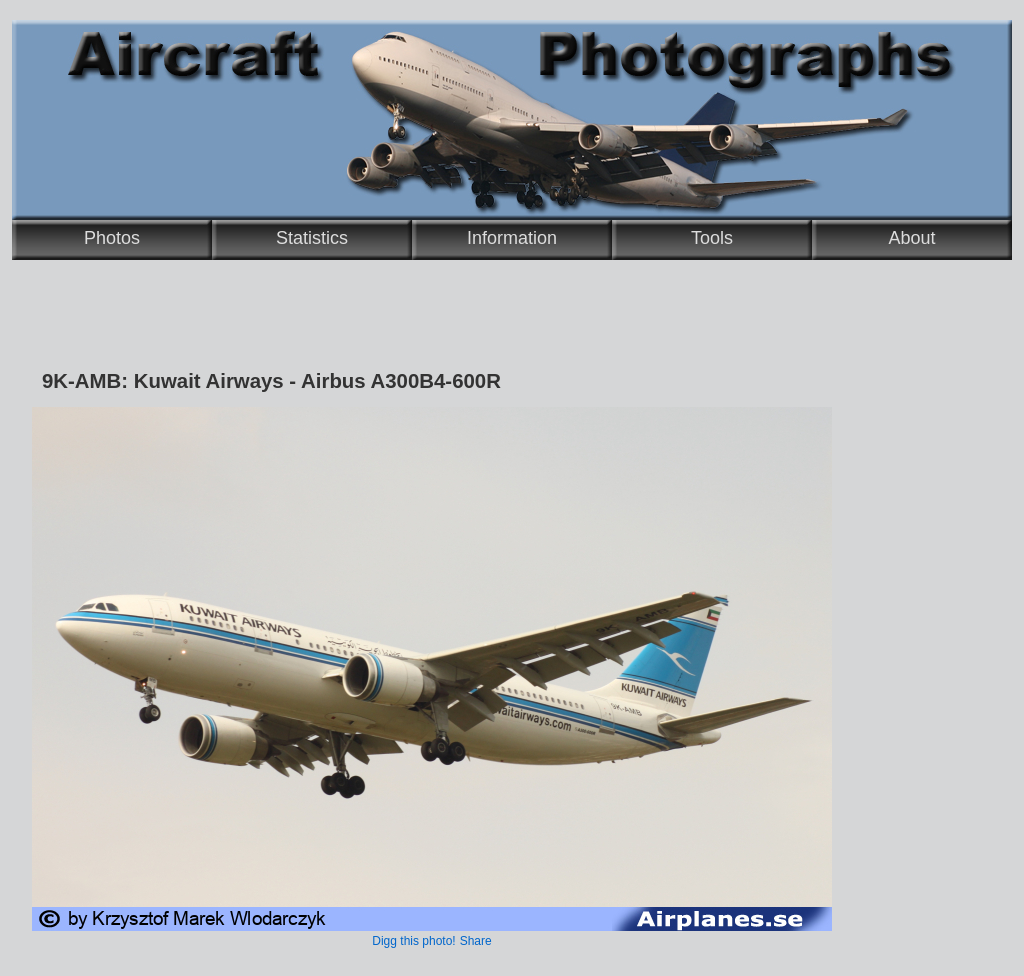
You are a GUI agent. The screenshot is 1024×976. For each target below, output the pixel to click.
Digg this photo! (413, 941)
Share (476, 941)
